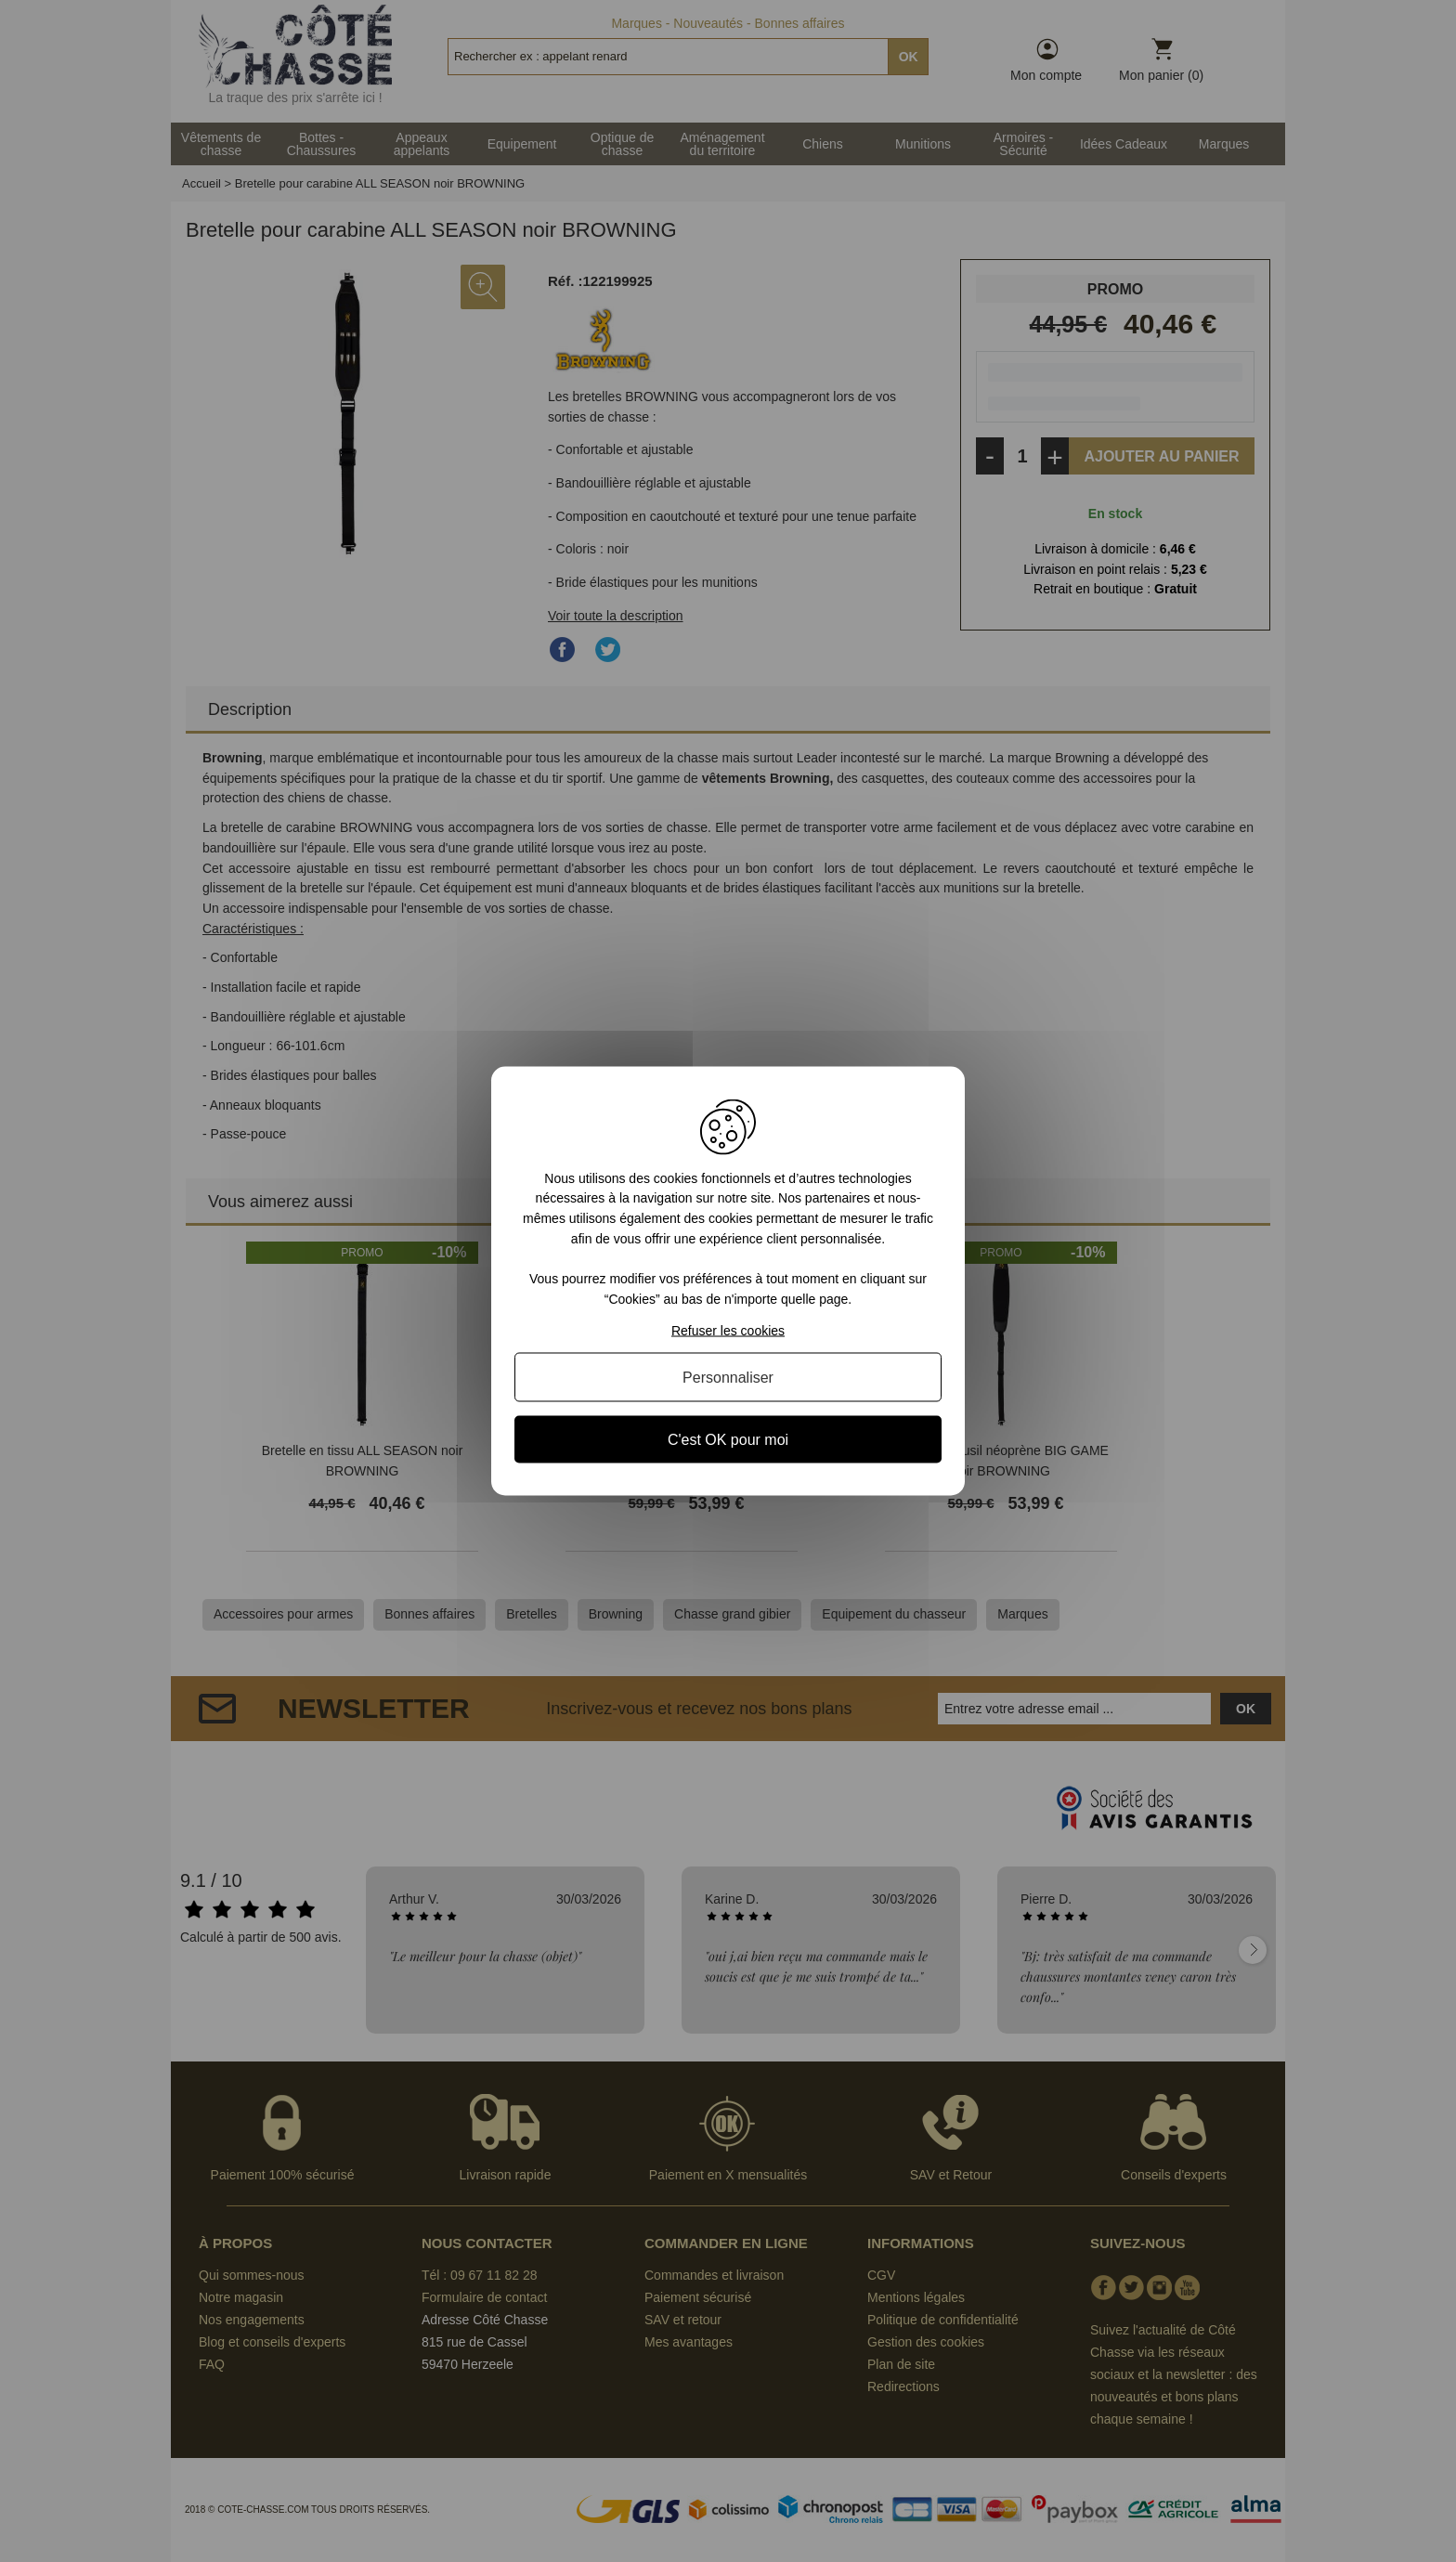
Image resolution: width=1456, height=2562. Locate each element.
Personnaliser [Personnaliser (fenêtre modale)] (728, 1377)
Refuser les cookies (728, 1330)
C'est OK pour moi (728, 1440)
